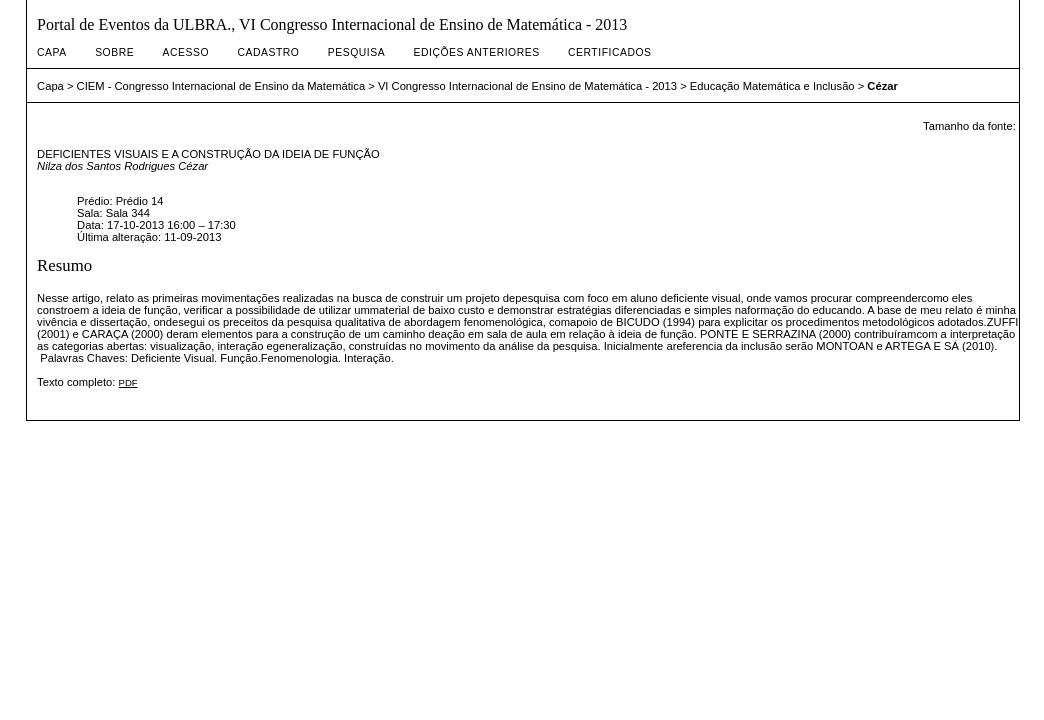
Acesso (186, 52)
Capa (52, 52)
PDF (128, 382)
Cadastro (268, 52)
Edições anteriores (477, 52)
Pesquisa (356, 52)
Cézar (882, 86)
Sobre (114, 52)
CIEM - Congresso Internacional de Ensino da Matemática (221, 86)
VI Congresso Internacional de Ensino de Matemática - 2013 (527, 86)
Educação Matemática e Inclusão (772, 86)
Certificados (609, 52)
